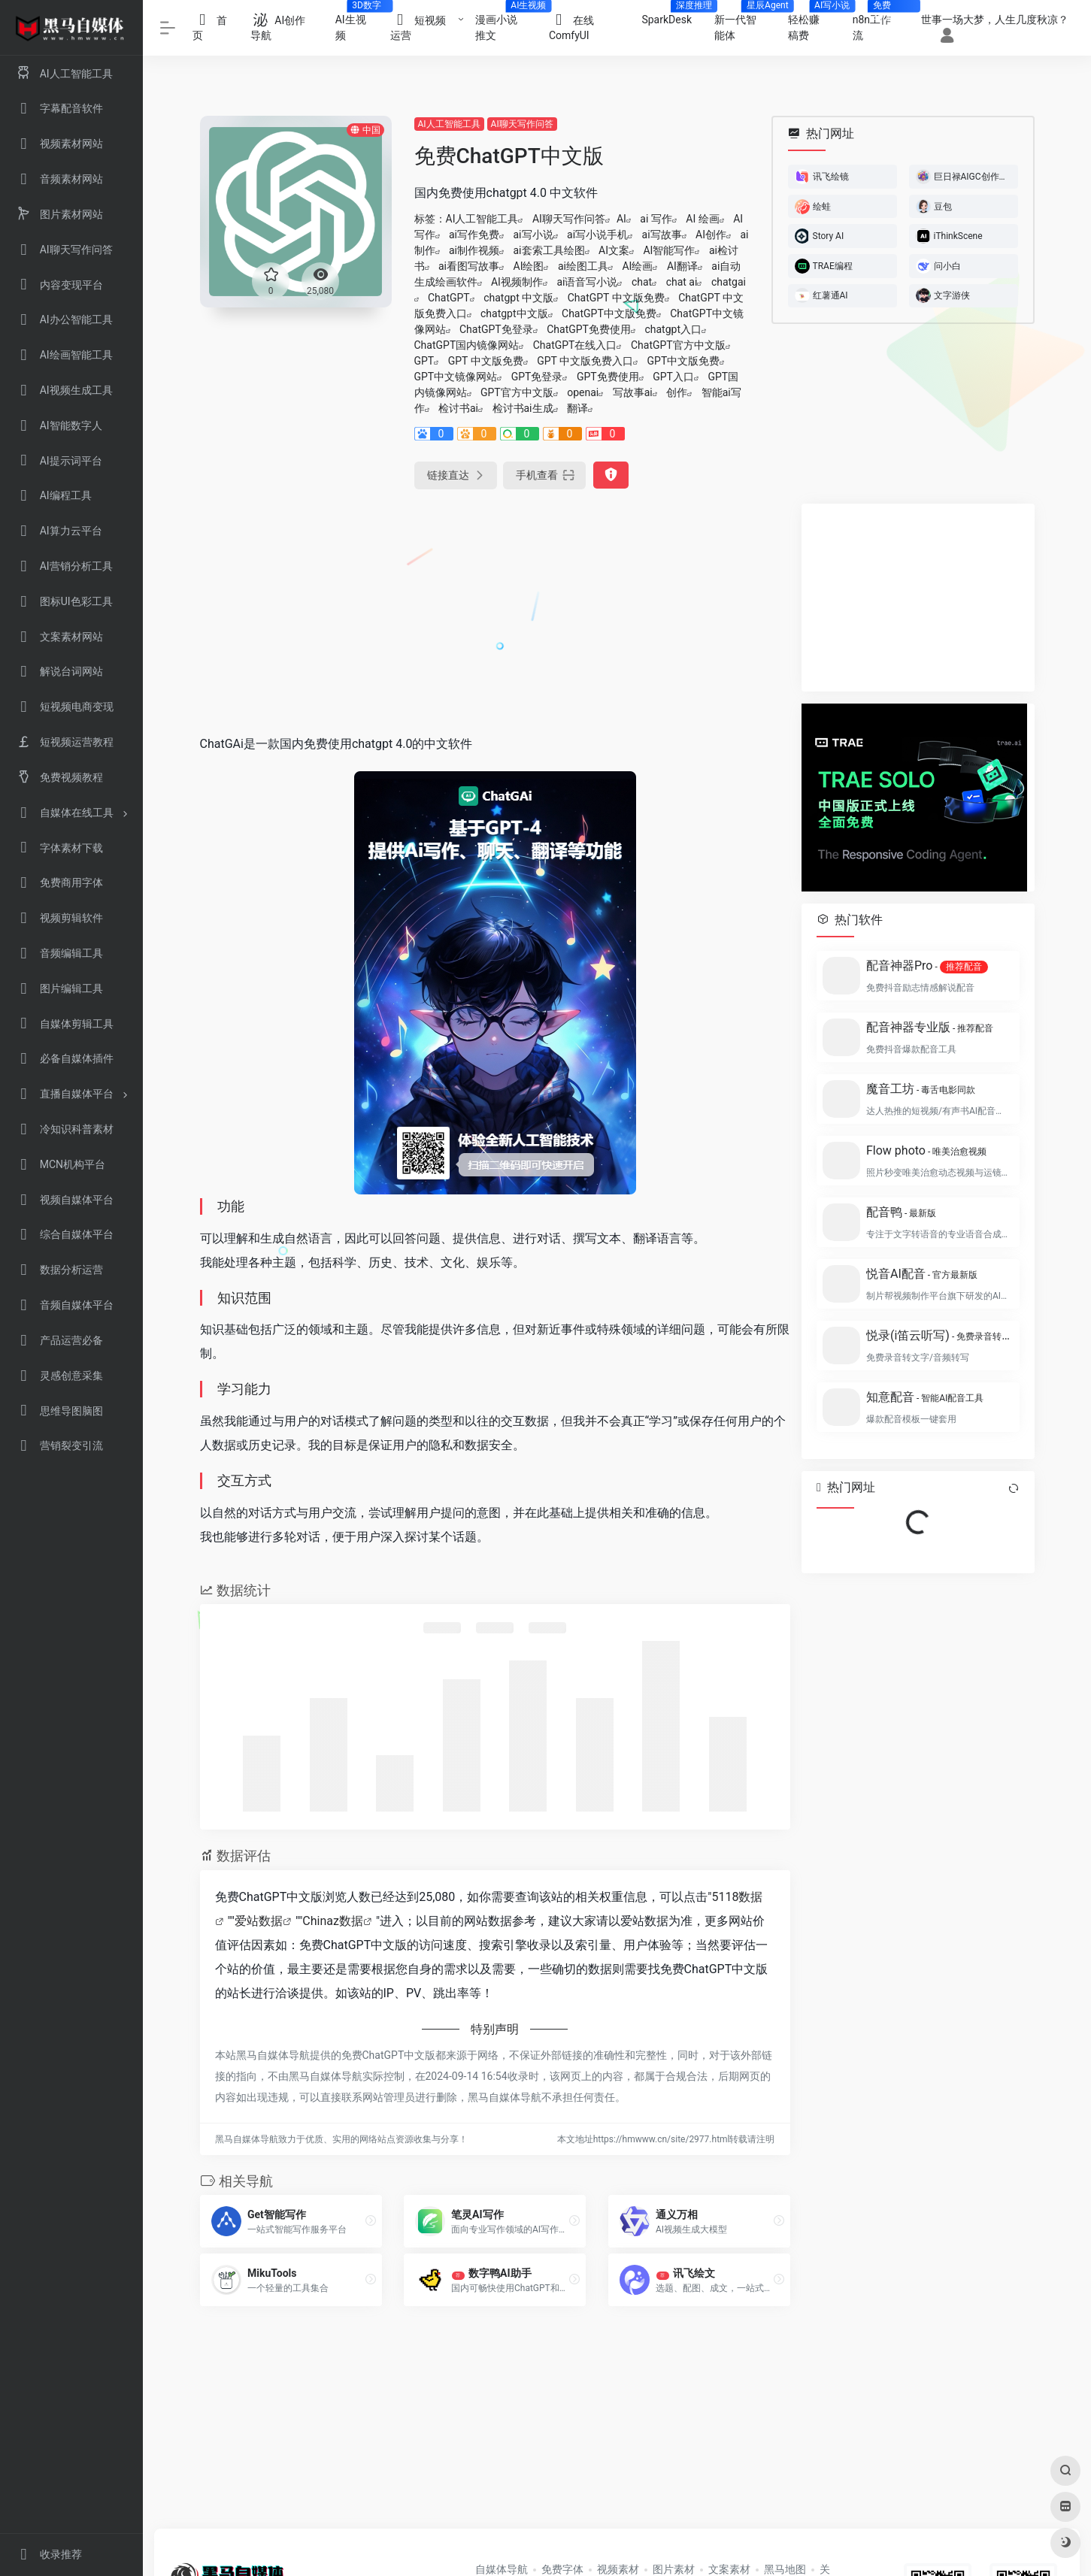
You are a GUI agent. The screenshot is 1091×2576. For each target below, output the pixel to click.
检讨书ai (458, 408)
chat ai (682, 282)
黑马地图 (785, 2569)
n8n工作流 (878, 23)
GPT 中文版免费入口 (585, 361)
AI (621, 219)
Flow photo (926, 1150)
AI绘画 (637, 266)
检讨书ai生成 (522, 408)
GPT (424, 361)
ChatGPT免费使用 (589, 329)
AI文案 (614, 250)
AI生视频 (357, 23)
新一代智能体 (745, 23)
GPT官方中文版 (516, 392)
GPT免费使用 (608, 377)
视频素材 (618, 2569)
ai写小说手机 (597, 235)
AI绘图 (529, 266)
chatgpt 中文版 (518, 298)
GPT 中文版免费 (485, 361)
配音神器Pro (927, 965)
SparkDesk (672, 15)
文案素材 (729, 2569)
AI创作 (711, 235)
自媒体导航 (501, 2569)
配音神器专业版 (929, 1027)
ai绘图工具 (583, 266)
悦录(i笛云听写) (938, 1335)
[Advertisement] (495, 609)
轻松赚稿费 (814, 23)
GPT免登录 (537, 377)
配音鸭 (901, 1212)
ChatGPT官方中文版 (678, 345)
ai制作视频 (474, 250)
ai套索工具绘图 (549, 250)
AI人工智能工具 (449, 124)
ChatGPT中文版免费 (609, 313)
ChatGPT (449, 298)
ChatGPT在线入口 (575, 345)
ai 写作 (656, 219)
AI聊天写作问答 (522, 124)
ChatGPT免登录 (496, 329)
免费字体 (562, 2569)
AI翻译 (682, 266)
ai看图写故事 (468, 266)
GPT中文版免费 (683, 361)
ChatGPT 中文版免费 (616, 298)
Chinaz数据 (332, 1921)
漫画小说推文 (506, 23)
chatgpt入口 (673, 329)
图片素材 (674, 2569)
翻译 (577, 408)
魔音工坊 (920, 1089)
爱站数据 (259, 1921)
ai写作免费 (474, 235)
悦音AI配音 (921, 1274)
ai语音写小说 (586, 282)
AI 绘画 (702, 219)
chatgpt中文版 (514, 313)
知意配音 (924, 1397)
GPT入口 (673, 377)
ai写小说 (533, 235)
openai (583, 392)
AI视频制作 (517, 282)
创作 (676, 392)
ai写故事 (662, 235)
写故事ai (633, 392)
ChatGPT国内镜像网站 (467, 345)
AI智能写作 (669, 250)
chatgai (728, 282)
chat (642, 282)
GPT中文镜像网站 (456, 377)
